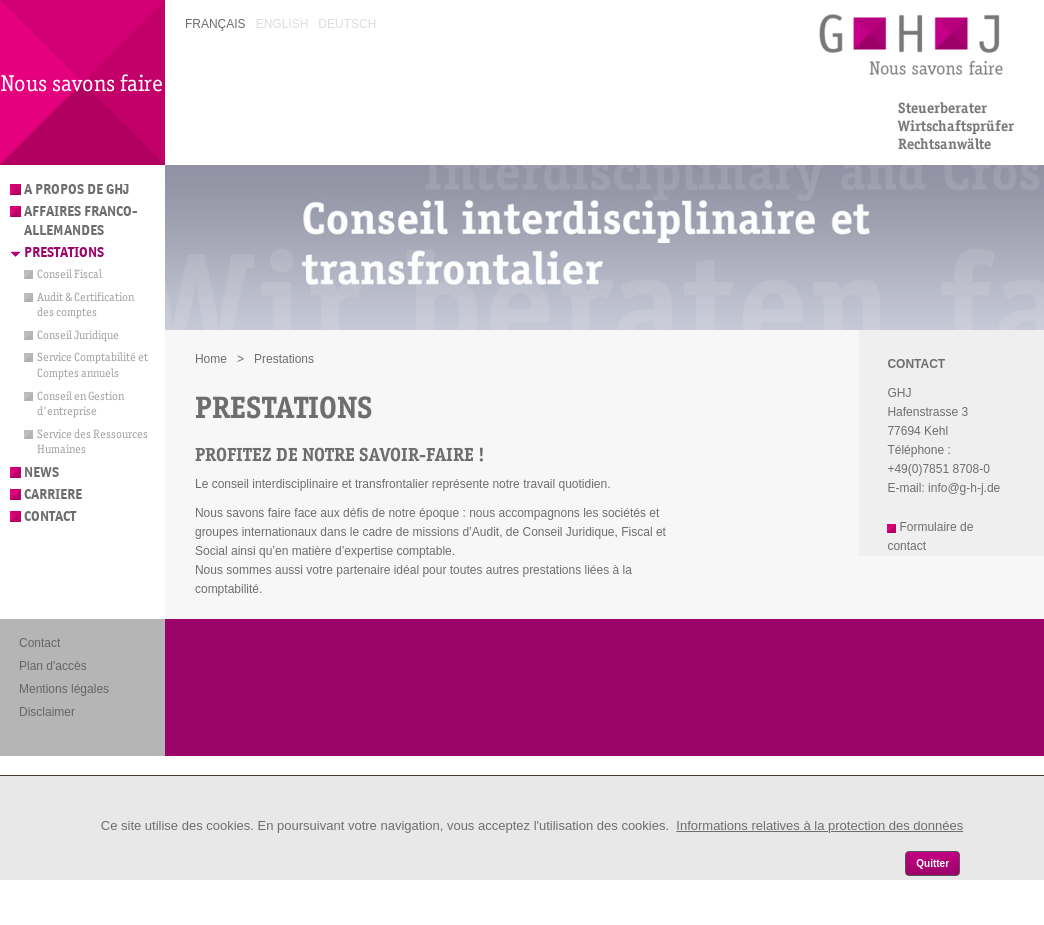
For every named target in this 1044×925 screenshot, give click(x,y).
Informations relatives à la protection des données (819, 825)
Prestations (64, 252)
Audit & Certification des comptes (85, 305)
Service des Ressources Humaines (92, 442)
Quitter (932, 863)
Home (211, 359)
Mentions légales (64, 689)
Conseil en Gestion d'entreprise (80, 404)
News (41, 472)
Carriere (53, 494)
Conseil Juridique (78, 335)
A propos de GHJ (76, 189)
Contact (50, 516)
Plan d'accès (53, 666)
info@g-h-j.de (964, 488)
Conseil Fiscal (69, 274)
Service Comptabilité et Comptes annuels (92, 365)
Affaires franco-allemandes (81, 221)
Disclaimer (47, 712)
